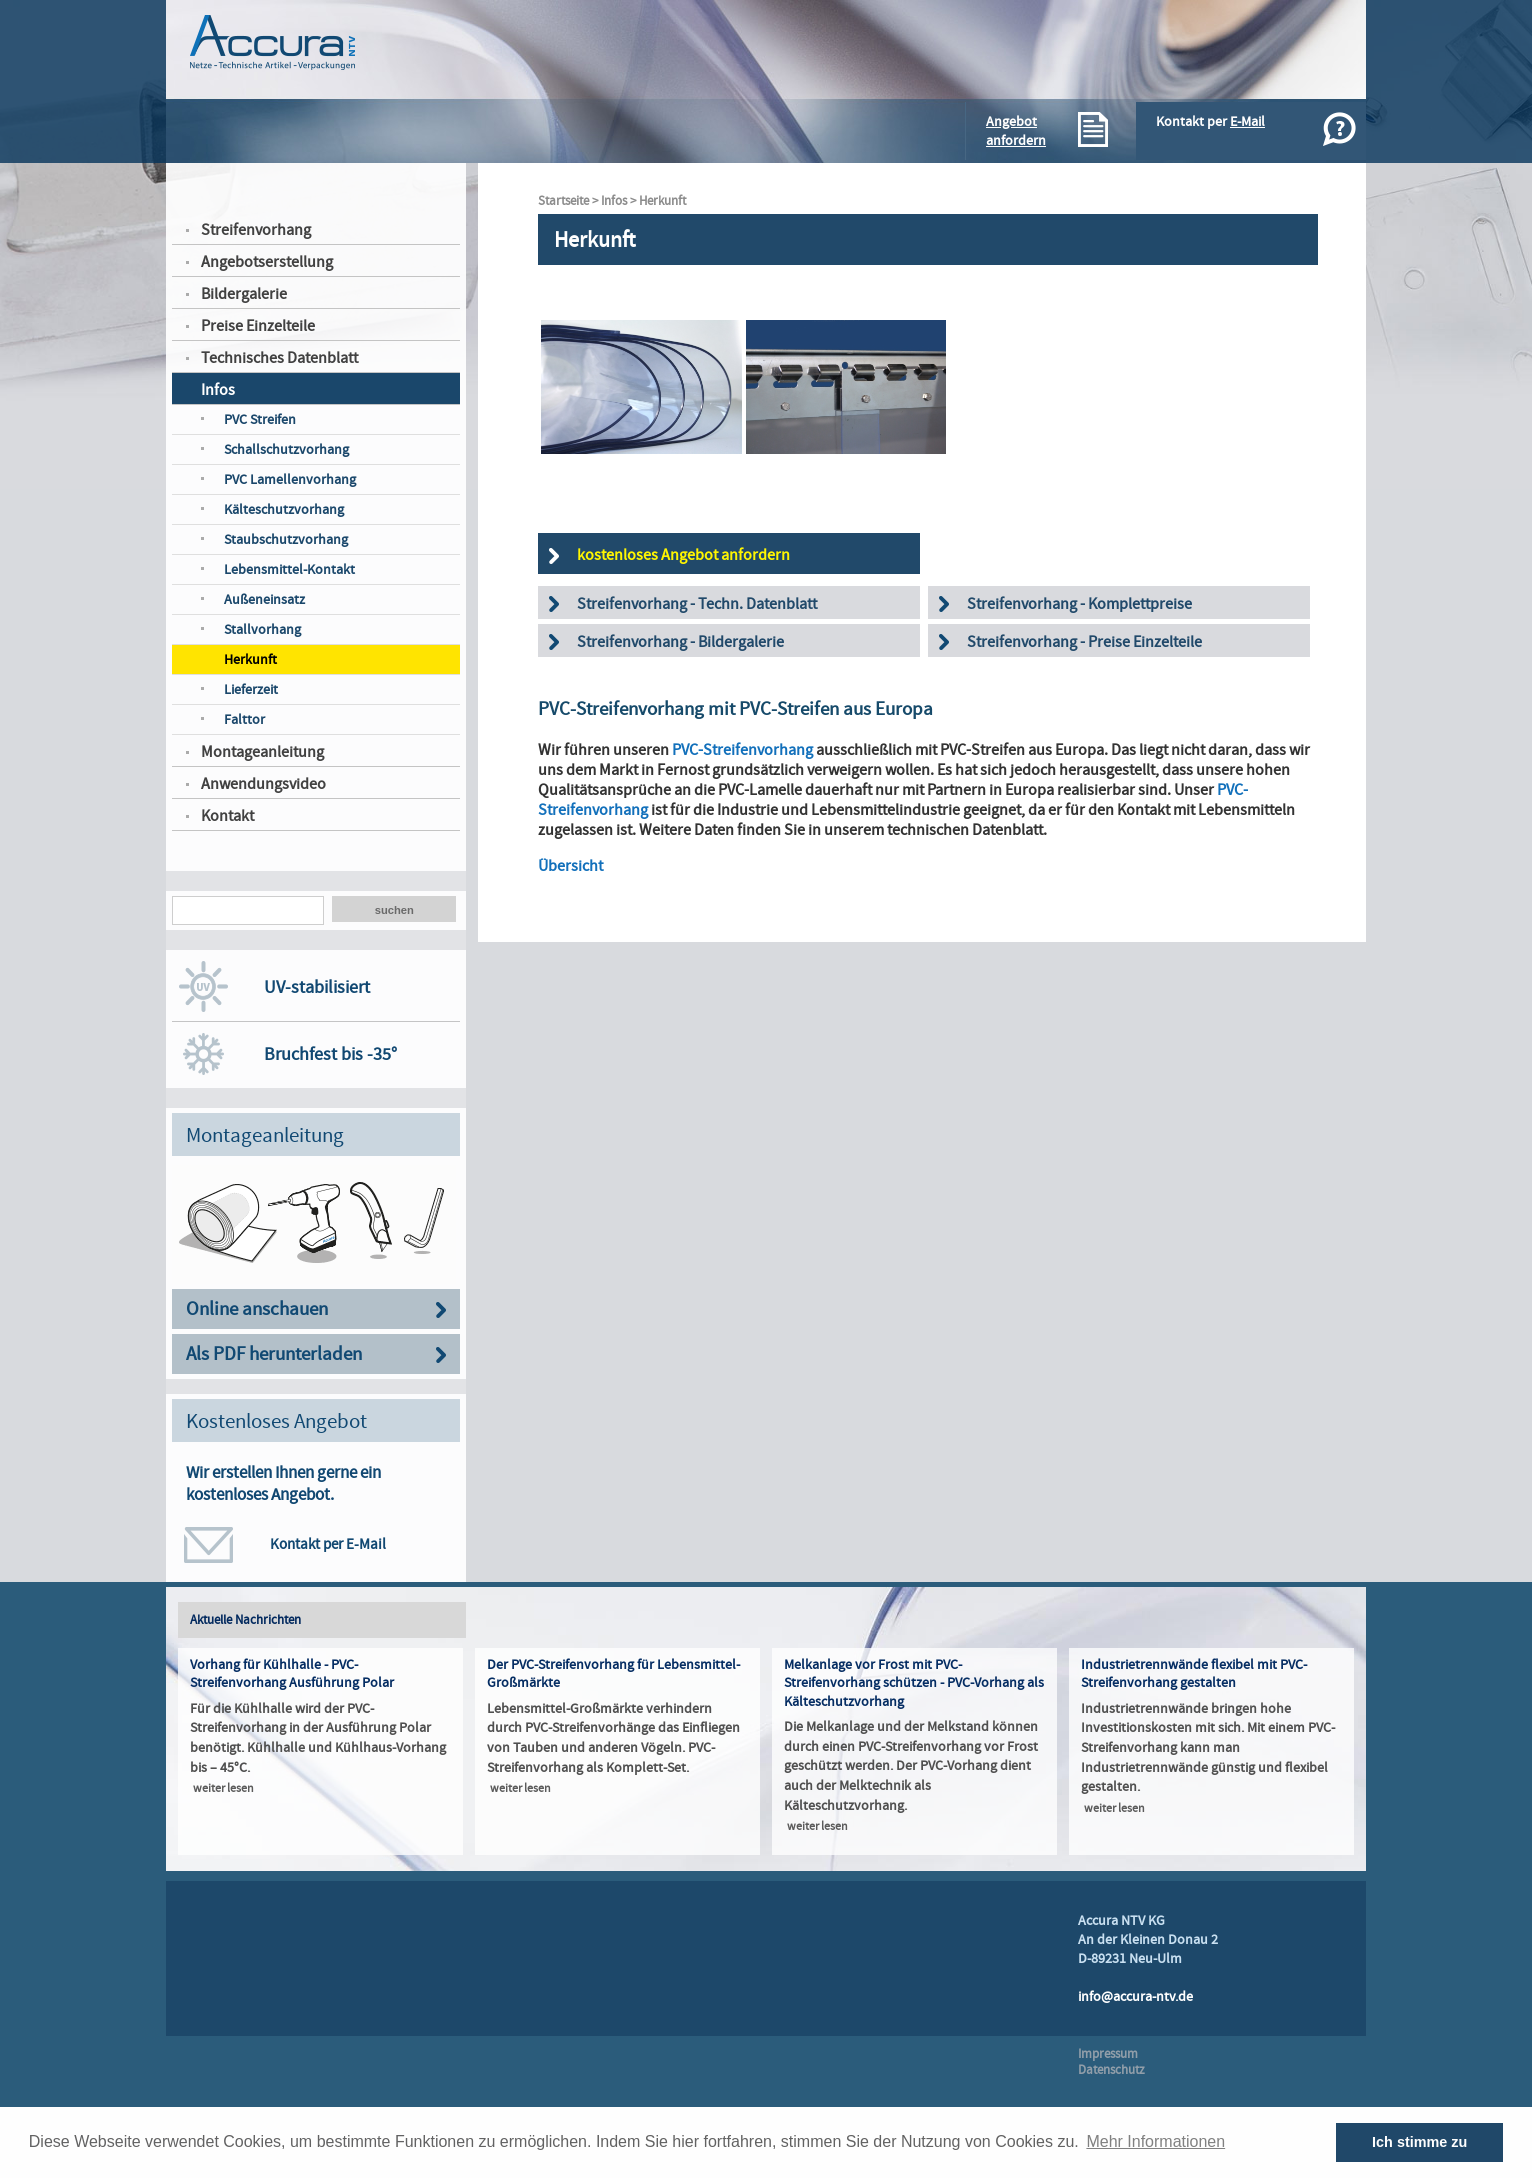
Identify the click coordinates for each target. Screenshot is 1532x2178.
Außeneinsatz (264, 599)
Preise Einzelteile (258, 326)
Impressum (1108, 2054)
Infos (218, 390)
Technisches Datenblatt (279, 358)
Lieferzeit (251, 689)
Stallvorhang (262, 629)
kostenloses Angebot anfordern (683, 555)
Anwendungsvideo (263, 784)
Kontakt (227, 816)
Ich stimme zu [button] (1419, 2142)
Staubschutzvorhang (286, 539)
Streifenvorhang (256, 230)
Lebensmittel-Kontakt (289, 569)
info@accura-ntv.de (1135, 1996)
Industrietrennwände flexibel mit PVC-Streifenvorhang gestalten (1194, 1674)
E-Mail (1247, 121)
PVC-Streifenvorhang (742, 750)
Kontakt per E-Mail (328, 1544)
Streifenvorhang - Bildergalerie (680, 642)
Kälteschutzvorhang (284, 509)
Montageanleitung (262, 752)
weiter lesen (223, 1788)
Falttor (244, 719)
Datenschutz (1111, 2070)
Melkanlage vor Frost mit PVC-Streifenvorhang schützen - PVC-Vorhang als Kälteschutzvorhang (914, 1683)
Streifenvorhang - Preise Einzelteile (1084, 642)
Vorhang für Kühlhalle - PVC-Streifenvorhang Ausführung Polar (292, 1674)
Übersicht (570, 866)
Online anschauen (257, 1309)
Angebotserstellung (267, 262)
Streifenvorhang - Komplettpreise (1079, 604)
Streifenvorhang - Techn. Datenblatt (697, 604)
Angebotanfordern (1016, 131)
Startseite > (569, 201)
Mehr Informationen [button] (1155, 2141)
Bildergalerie (244, 294)
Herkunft (250, 659)
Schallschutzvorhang (286, 449)
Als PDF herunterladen (274, 1354)
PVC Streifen (260, 419)
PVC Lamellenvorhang (290, 479)
